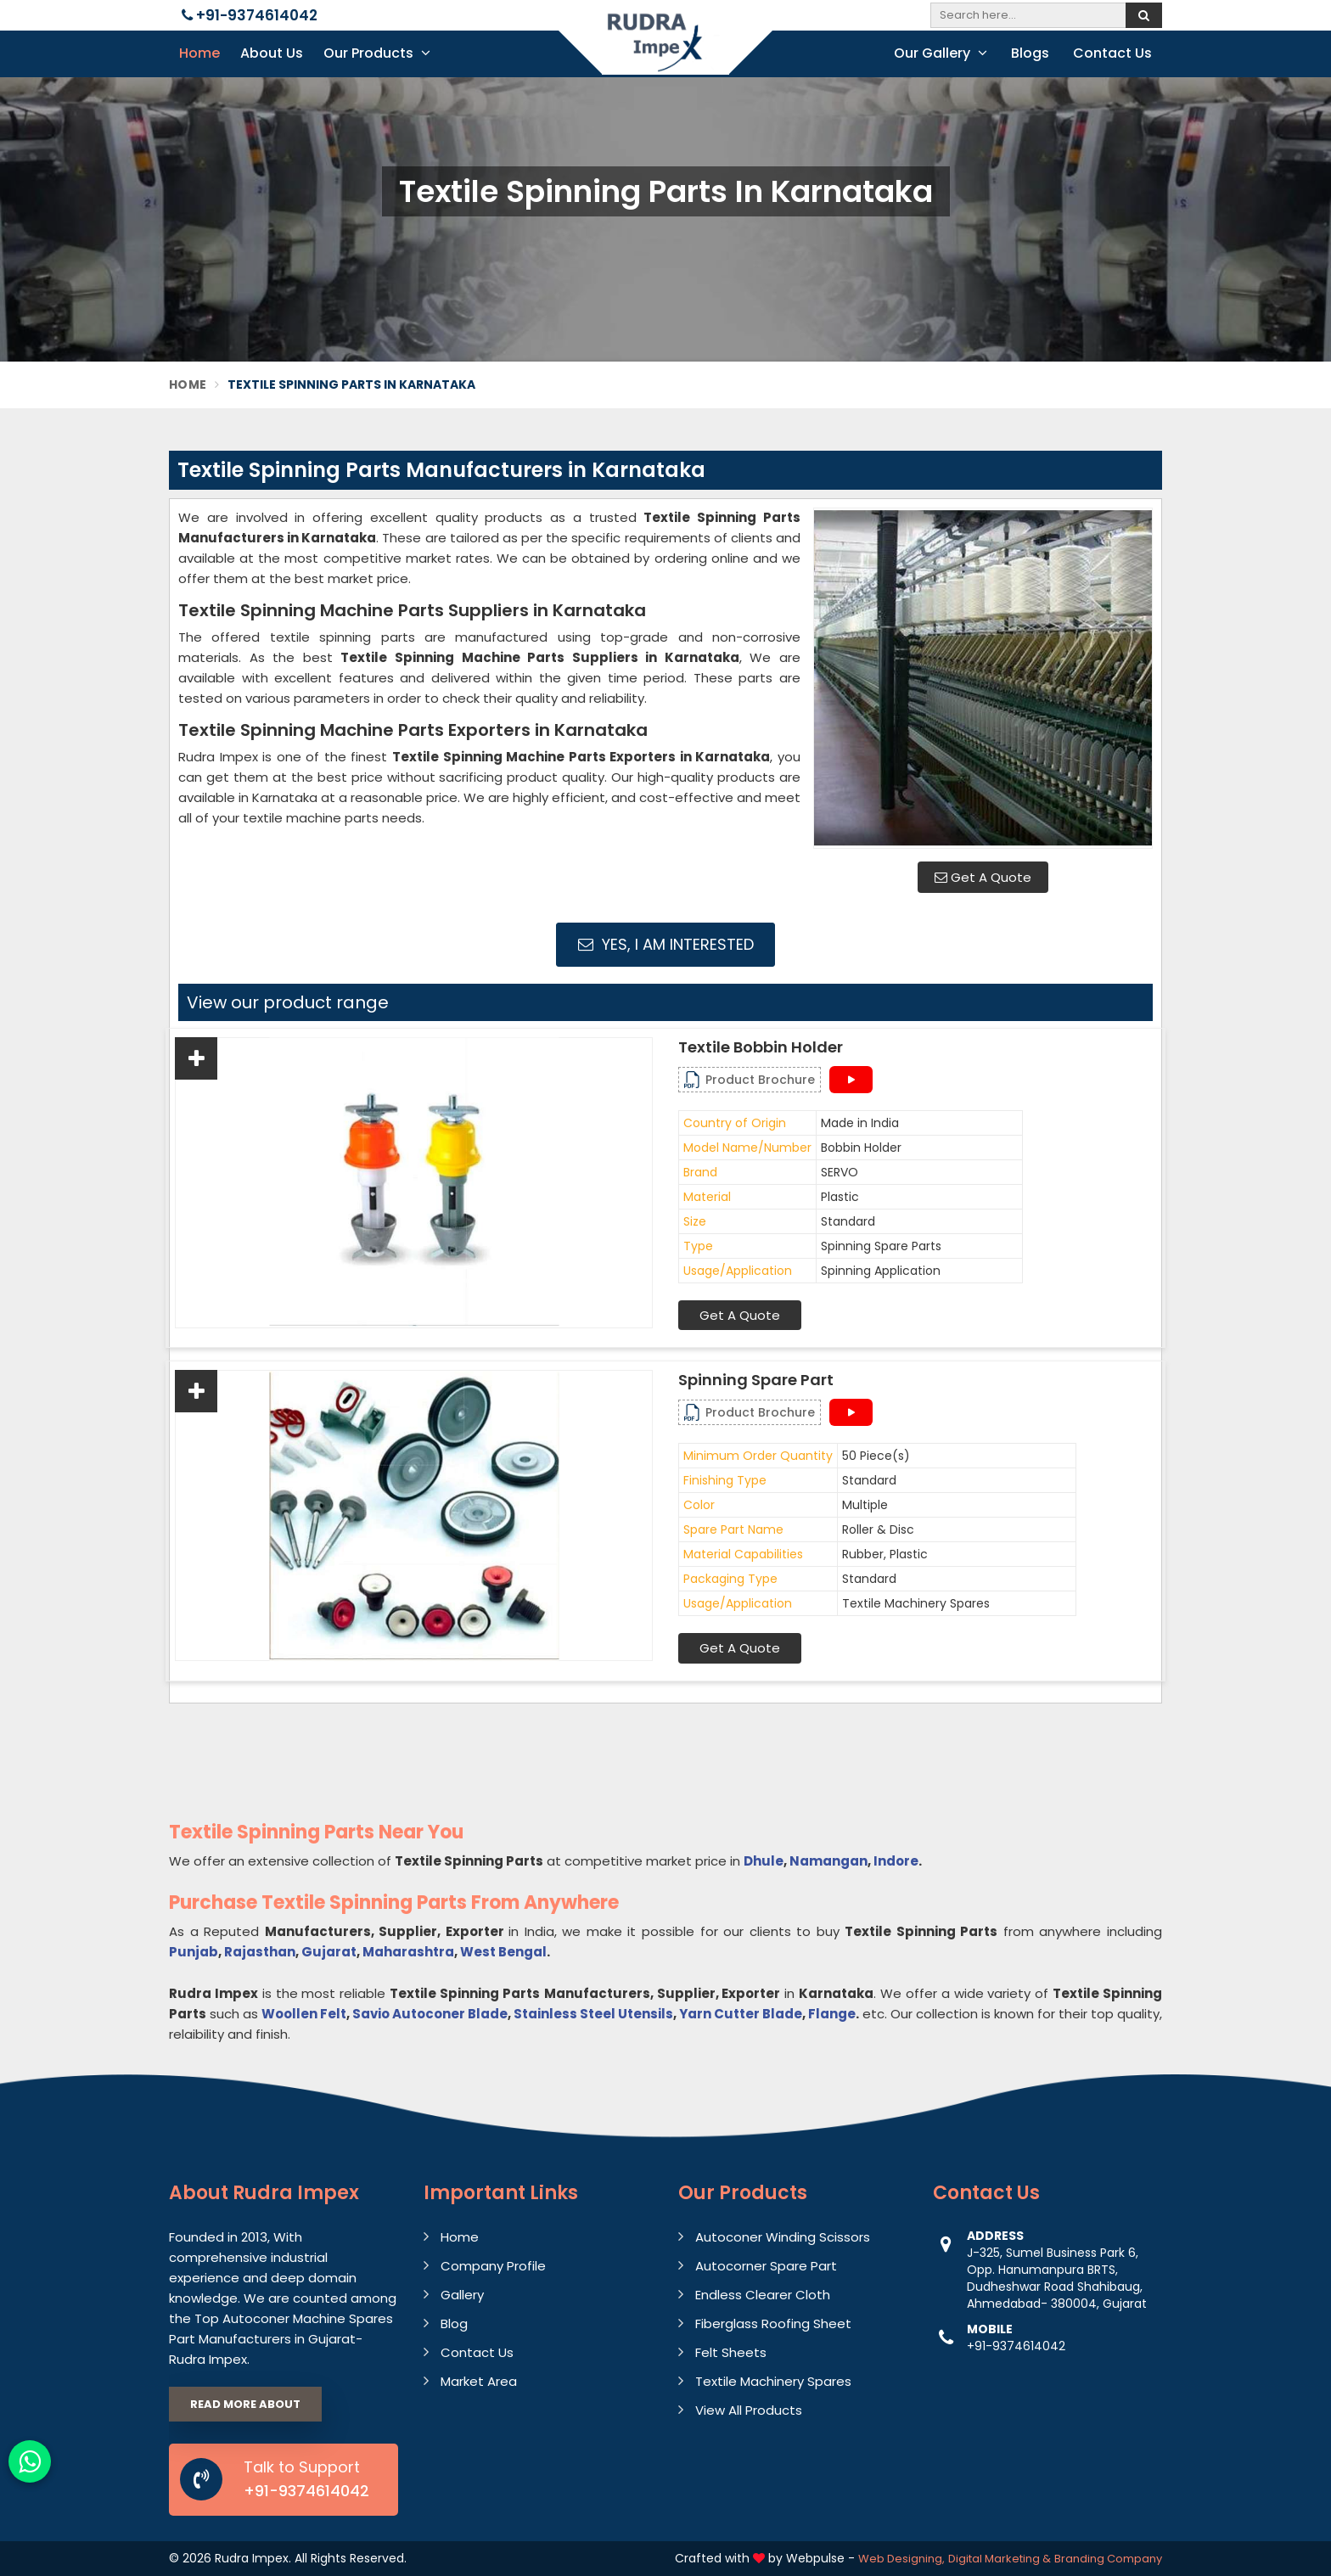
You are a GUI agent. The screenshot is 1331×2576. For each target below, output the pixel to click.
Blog (454, 2323)
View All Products (748, 2410)
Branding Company (1108, 2559)
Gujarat (329, 1952)
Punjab (193, 1952)
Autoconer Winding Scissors (782, 2237)
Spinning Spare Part (756, 1380)
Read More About (245, 2404)
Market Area (479, 2381)
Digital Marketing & (999, 2559)
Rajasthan (259, 1952)
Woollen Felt (303, 2014)
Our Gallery (940, 53)
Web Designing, (901, 2559)
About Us (271, 53)
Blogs (1030, 53)
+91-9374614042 (249, 15)
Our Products (376, 53)
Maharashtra (408, 1952)
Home (199, 53)
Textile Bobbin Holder (760, 1047)
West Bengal (503, 1952)
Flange (832, 2014)
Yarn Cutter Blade (740, 2014)
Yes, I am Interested (666, 944)
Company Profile (493, 2266)
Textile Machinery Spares (773, 2381)
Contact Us (1112, 53)
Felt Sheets (731, 2352)
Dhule (763, 1861)
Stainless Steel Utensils (593, 2014)
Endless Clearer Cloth (762, 2295)
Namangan (828, 1861)
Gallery (462, 2295)
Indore (895, 1861)
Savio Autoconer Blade (430, 2014)
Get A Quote (983, 877)
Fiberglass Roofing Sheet (773, 2323)
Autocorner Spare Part (766, 2266)
